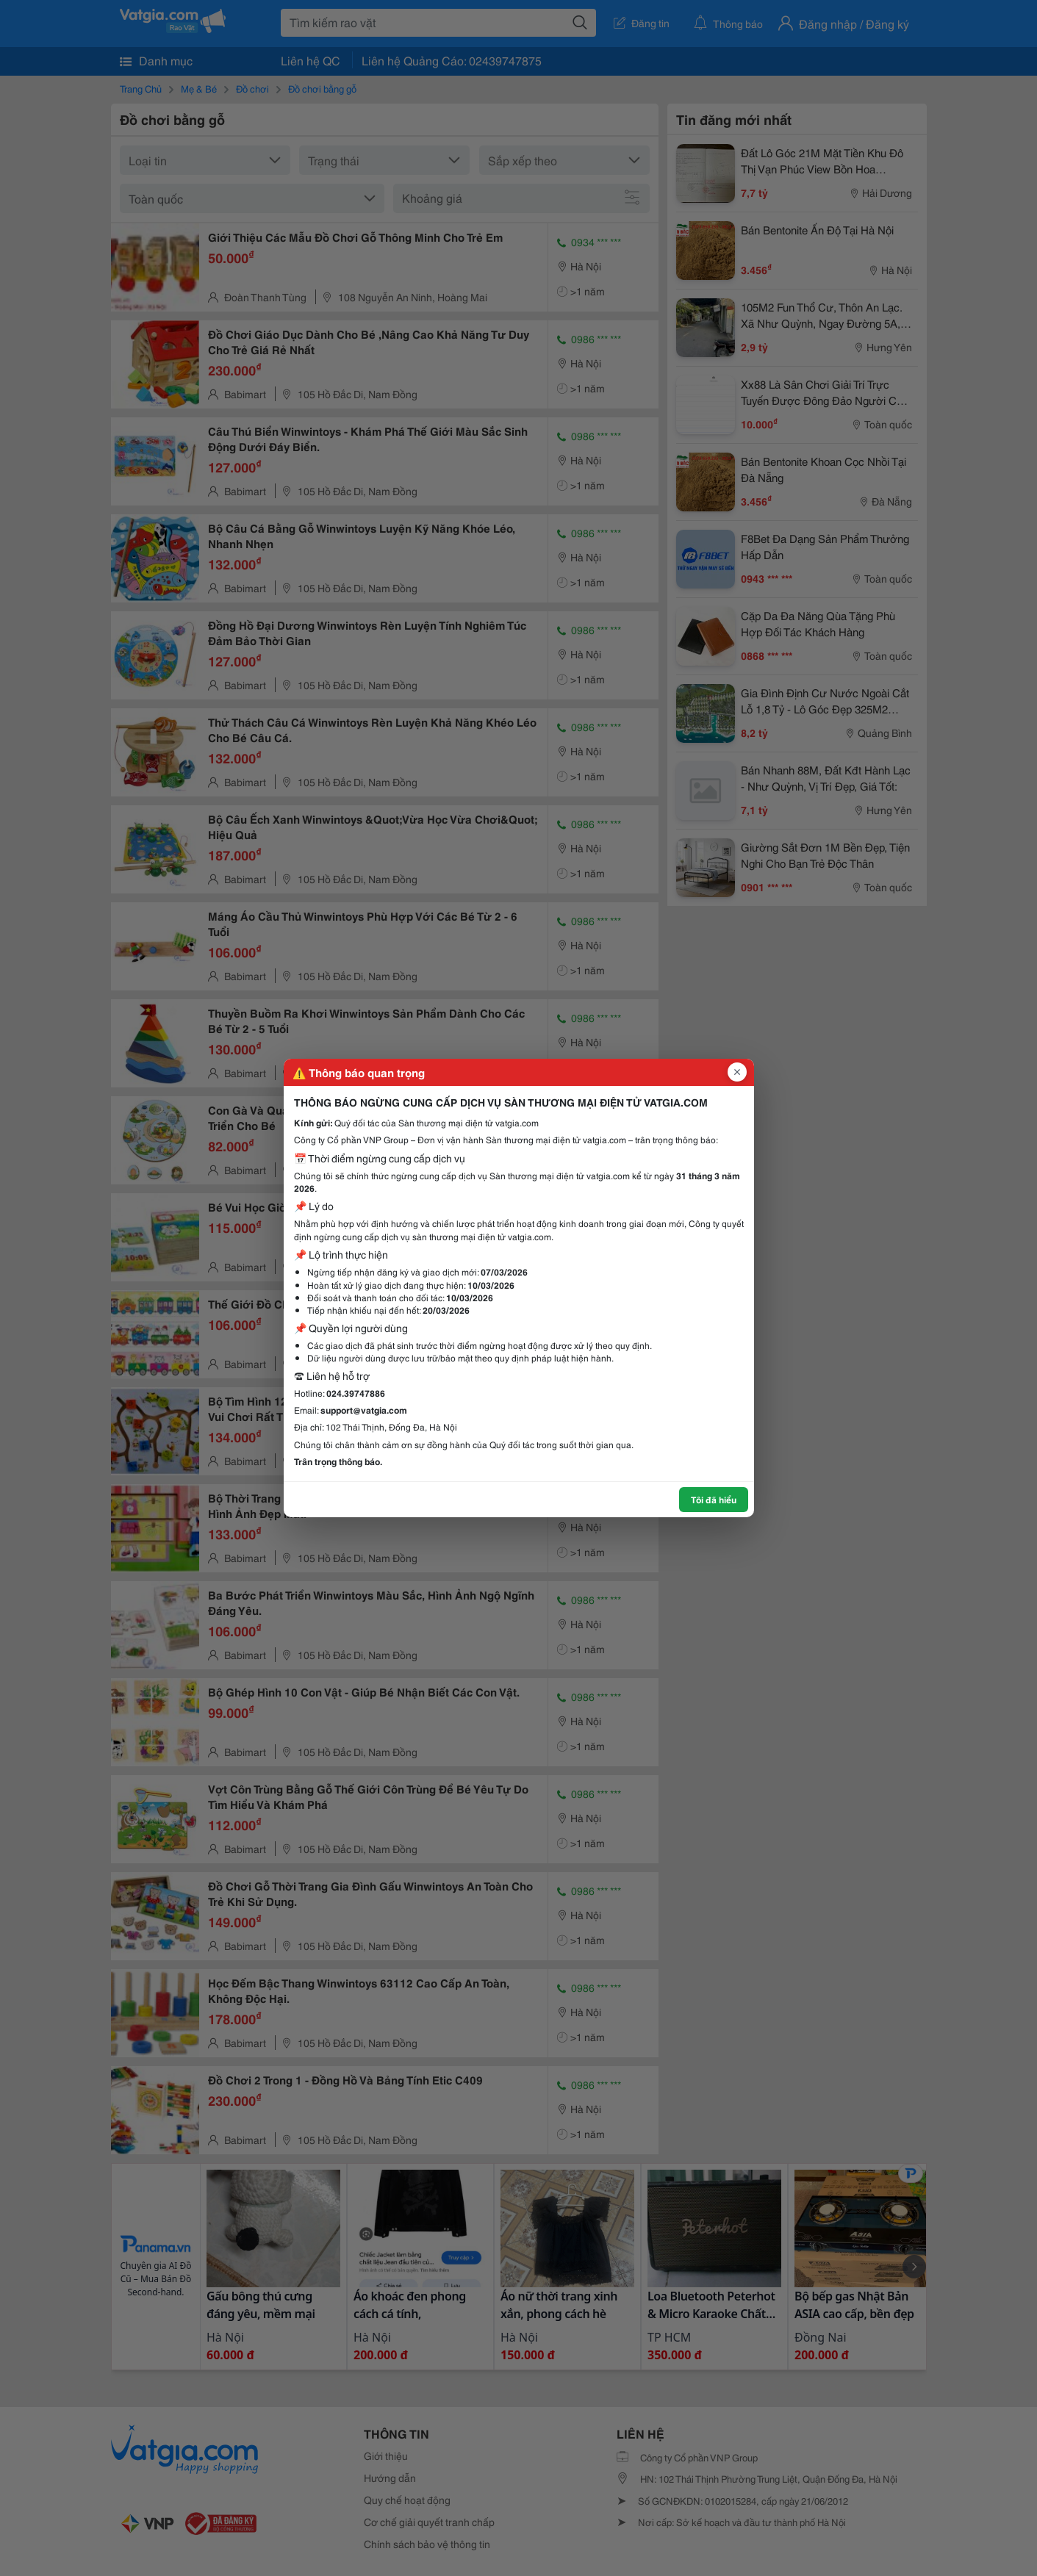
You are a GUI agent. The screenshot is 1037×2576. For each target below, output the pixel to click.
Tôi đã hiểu (713, 1499)
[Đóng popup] (737, 1072)
